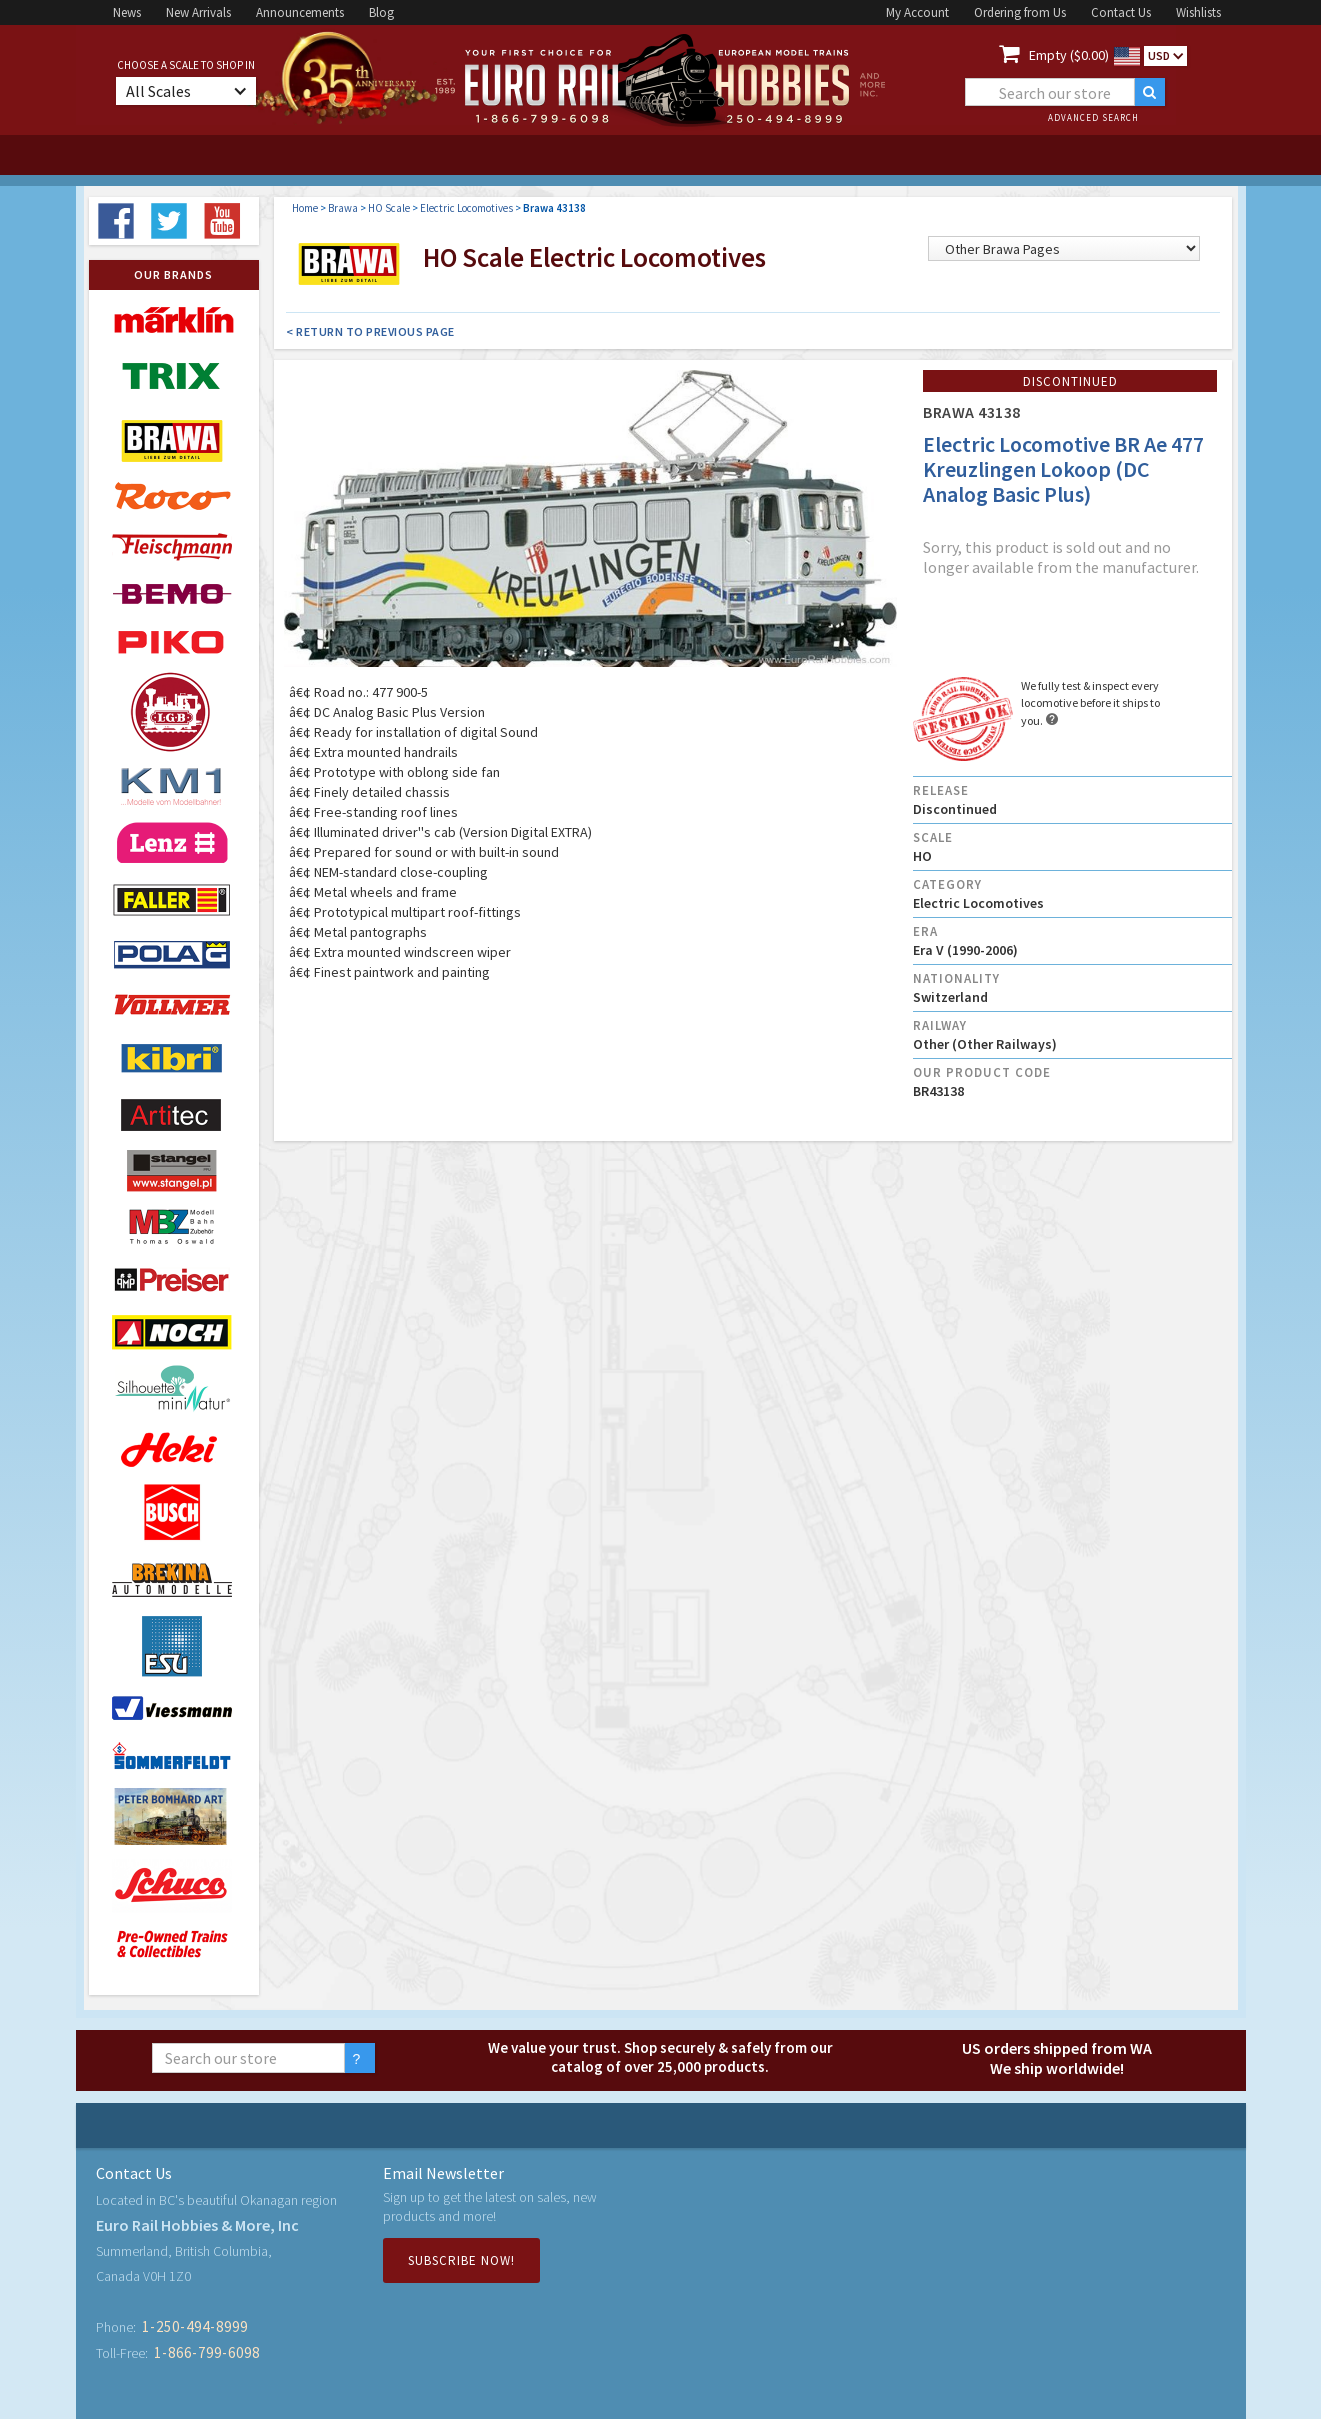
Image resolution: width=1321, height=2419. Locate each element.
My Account (917, 12)
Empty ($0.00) (1069, 55)
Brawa (343, 208)
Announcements (300, 12)
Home (305, 208)
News (127, 12)
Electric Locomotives (466, 208)
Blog (381, 12)
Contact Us (1121, 12)
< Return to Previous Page (370, 331)
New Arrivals (198, 12)
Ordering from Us (1020, 12)
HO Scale (389, 208)
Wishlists (1198, 12)
